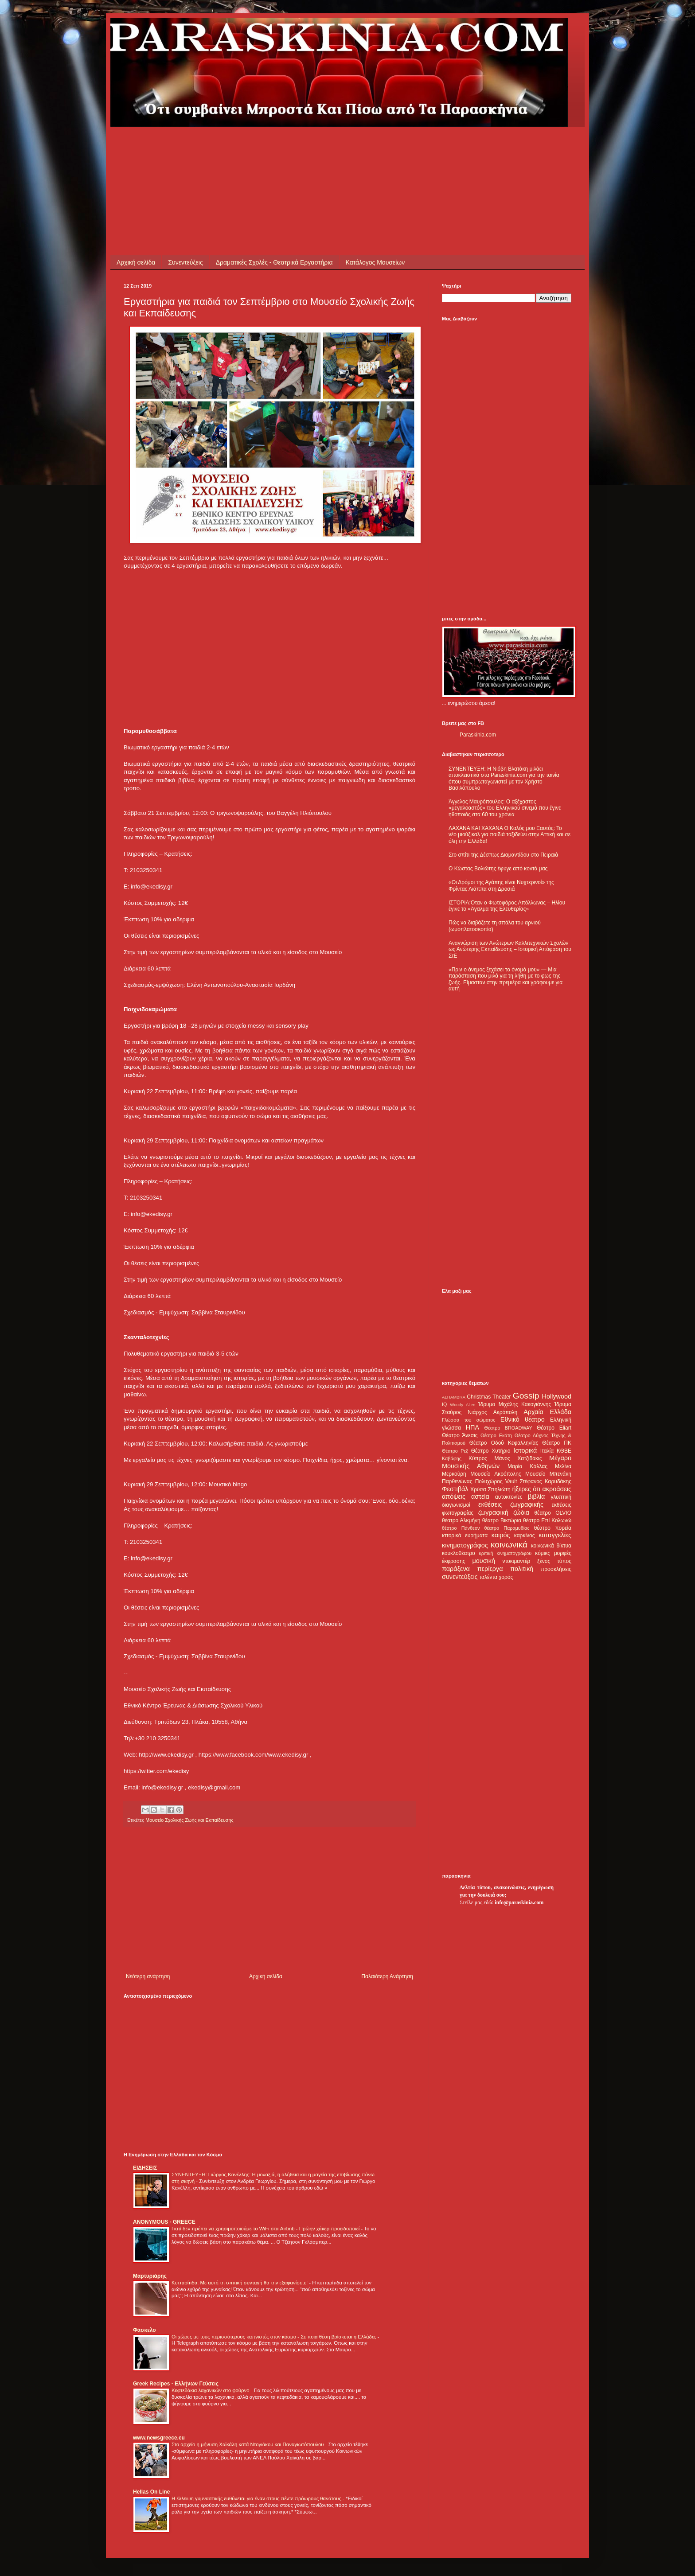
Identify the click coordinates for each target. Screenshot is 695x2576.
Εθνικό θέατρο (522, 1419)
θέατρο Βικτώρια (501, 1520)
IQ (444, 1404)
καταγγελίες (555, 1535)
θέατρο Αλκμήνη (461, 1520)
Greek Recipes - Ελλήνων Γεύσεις (176, 2384)
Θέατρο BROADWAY (508, 1427)
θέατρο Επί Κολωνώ (547, 1520)
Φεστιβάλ (455, 1489)
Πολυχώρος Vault (496, 1481)
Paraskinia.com (478, 735)
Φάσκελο (144, 2330)
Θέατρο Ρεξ (455, 1451)
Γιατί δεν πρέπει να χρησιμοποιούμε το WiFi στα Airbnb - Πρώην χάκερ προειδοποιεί (266, 2228)
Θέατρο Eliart (554, 1428)
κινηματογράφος (465, 1545)
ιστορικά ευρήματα (465, 1535)
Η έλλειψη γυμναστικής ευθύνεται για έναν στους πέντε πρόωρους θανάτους (257, 2498)
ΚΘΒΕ (564, 1451)
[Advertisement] (285, 147)
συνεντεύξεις (460, 1576)
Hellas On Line (151, 2492)
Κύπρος (478, 1458)
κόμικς (542, 1553)
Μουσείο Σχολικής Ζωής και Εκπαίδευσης (189, 1820)
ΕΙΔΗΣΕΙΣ (145, 2168)
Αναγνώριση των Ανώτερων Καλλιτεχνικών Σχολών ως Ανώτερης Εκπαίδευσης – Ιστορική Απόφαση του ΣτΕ (510, 949)
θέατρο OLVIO (552, 1513)
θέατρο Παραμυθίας (507, 1528)
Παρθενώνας (457, 1481)
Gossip (526, 1395)
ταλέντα (488, 1577)
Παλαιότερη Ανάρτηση (387, 1976)
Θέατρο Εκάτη (496, 1435)
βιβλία (536, 1496)
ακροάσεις (557, 1489)
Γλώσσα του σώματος (469, 1419)
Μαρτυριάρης (150, 2276)
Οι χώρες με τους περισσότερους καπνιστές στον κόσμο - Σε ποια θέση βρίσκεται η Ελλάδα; (275, 2336)
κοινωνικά (509, 1544)
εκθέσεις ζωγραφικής (510, 1504)
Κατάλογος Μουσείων (375, 262)
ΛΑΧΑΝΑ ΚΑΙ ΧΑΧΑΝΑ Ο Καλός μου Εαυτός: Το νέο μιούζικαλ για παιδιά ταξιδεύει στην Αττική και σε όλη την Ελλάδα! (509, 834)
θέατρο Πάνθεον (461, 1528)
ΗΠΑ (472, 1427)
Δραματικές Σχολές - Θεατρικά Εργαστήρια (274, 262)
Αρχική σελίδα (136, 262)
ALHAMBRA (453, 1397)
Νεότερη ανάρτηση (148, 1976)
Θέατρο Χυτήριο (491, 1451)
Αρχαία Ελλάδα (547, 1411)
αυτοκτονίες (509, 1497)
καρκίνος (524, 1535)
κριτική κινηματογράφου (505, 1553)
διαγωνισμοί (456, 1505)
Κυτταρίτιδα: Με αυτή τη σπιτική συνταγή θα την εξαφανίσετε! (240, 2282)
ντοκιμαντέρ (517, 1561)
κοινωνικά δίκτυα (551, 1546)
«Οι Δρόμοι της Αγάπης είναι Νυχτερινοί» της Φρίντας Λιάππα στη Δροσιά (501, 885)
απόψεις (453, 1496)
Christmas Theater (489, 1397)
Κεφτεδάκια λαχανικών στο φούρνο (211, 2390)
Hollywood (556, 1396)
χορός (506, 1577)
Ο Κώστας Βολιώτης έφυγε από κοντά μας (498, 868)
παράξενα (456, 1568)
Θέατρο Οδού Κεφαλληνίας (504, 1443)
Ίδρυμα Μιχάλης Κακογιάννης (514, 1404)
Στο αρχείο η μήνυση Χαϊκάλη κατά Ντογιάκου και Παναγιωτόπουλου (248, 2444)
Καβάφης (451, 1458)
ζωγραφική (493, 1512)
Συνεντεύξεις (185, 262)
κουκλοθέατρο (458, 1553)
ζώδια (521, 1512)
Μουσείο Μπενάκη (548, 1474)
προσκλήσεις (556, 1569)
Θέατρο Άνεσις (460, 1435)
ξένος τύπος (554, 1561)
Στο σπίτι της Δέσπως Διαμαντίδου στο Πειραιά (503, 855)
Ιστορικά (525, 1450)
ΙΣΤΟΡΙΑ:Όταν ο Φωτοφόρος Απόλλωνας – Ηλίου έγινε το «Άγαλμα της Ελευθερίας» (507, 906)
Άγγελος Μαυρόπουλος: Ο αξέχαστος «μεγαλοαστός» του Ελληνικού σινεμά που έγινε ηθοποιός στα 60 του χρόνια (505, 808)
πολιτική (521, 1568)
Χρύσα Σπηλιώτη (490, 1489)
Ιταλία (547, 1451)
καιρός (501, 1535)
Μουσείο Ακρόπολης (495, 1474)
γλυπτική (561, 1497)
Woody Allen (462, 1404)
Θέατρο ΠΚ (556, 1443)
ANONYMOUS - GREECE (164, 2222)
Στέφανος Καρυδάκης (545, 1481)
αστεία (480, 1496)
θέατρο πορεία (552, 1528)
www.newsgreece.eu (159, 2438)
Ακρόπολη (505, 1412)
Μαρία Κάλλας (527, 1466)
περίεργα (490, 1568)
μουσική (483, 1560)
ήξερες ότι (526, 1489)
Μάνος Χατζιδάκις (518, 1458)
